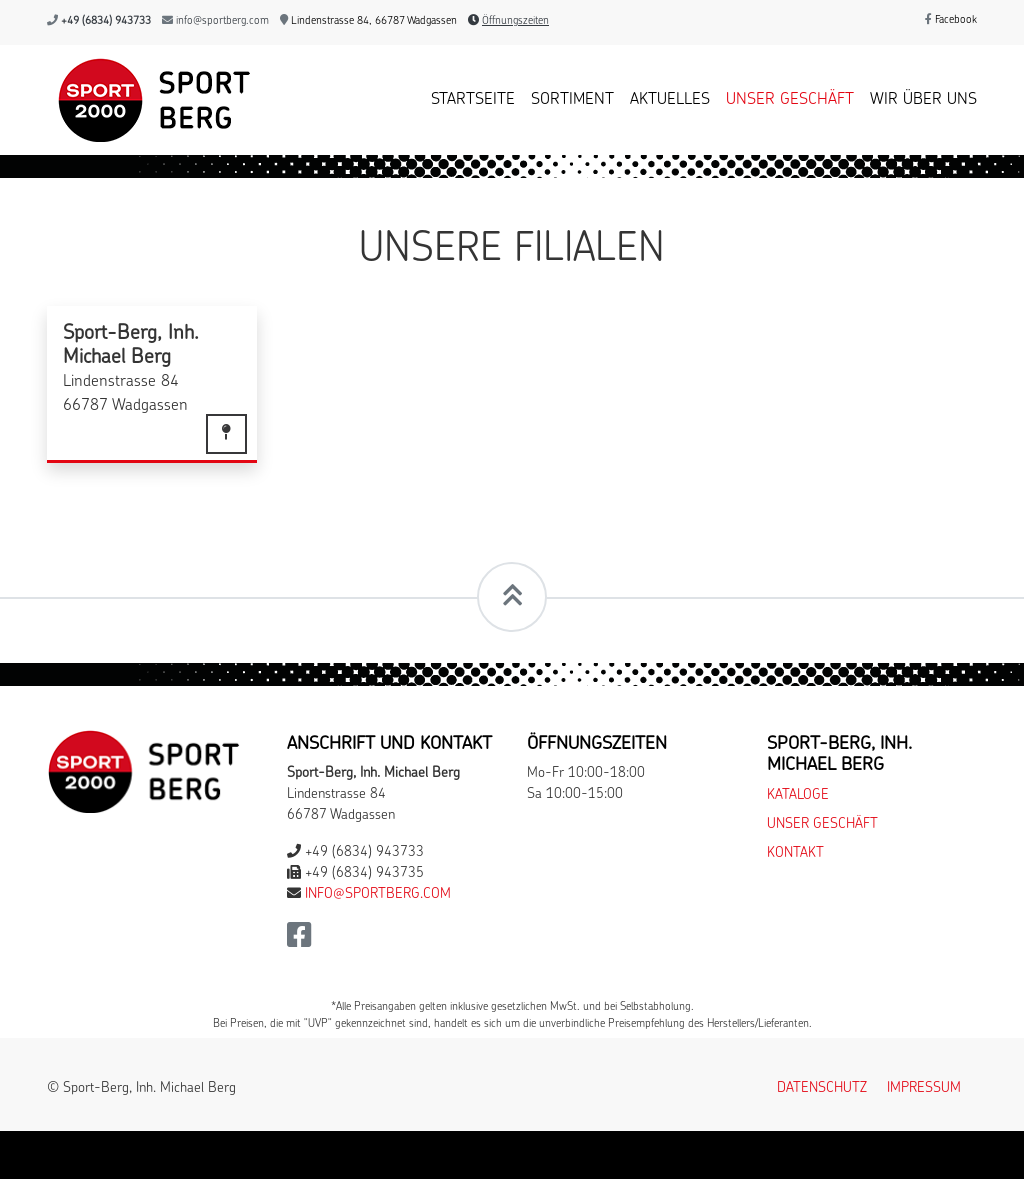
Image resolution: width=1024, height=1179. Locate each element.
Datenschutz (822, 1088)
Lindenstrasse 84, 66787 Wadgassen (368, 21)
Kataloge (798, 795)
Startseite (473, 100)
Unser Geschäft (790, 100)
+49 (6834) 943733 (106, 21)
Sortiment (572, 100)
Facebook (951, 20)
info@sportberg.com (222, 21)
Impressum (924, 1088)
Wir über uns (923, 100)
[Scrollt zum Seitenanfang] (512, 597)
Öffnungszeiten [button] (515, 21)
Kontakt (795, 853)
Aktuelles (670, 100)
